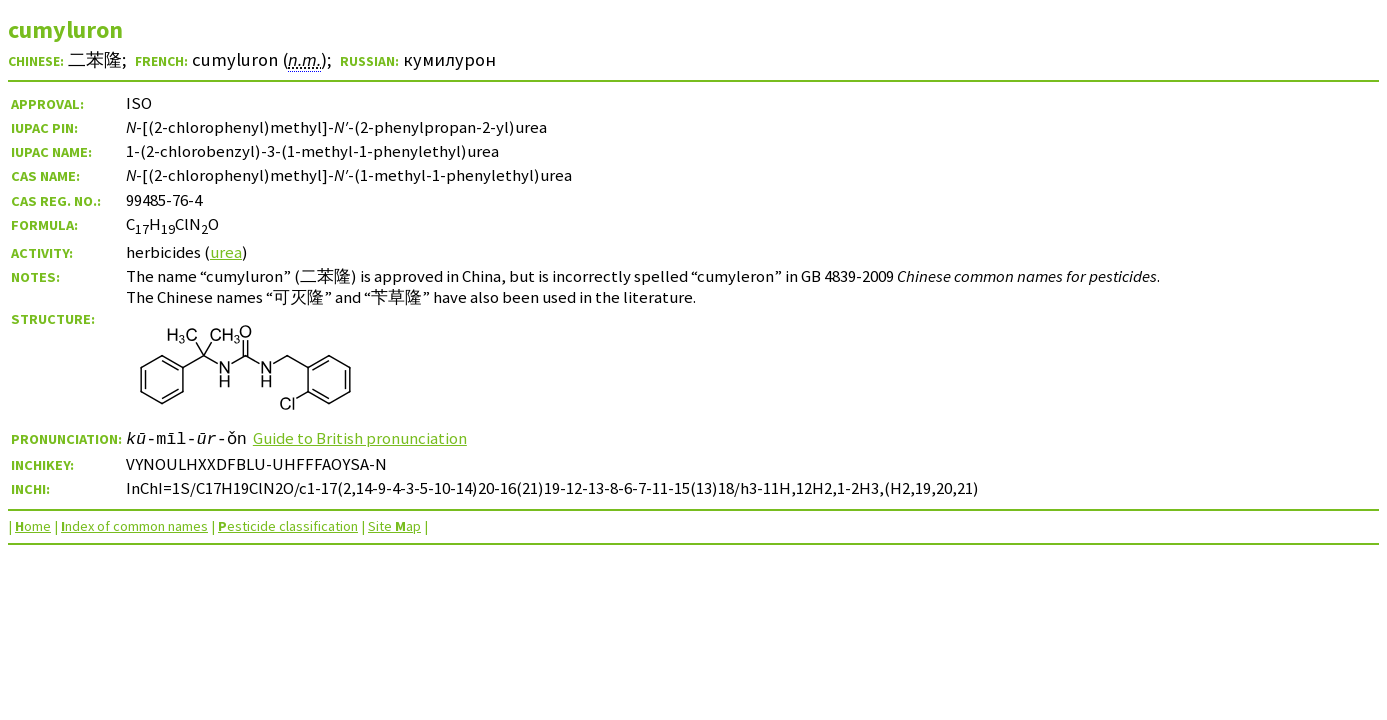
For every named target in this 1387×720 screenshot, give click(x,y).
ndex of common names (134, 526)
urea (226, 252)
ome (33, 526)
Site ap (394, 526)
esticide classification (288, 526)
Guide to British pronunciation (360, 438)
